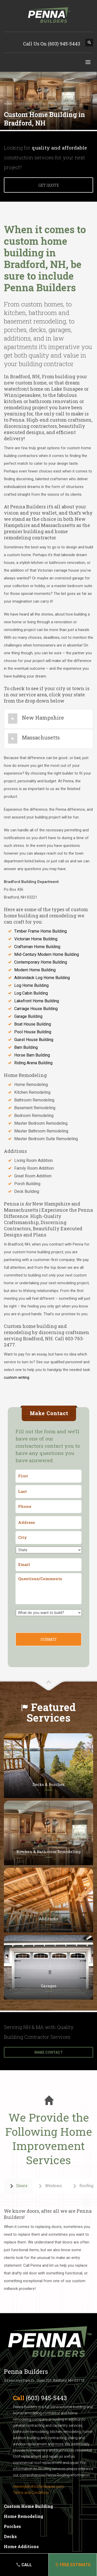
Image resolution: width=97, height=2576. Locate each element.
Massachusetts (41, 737)
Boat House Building (32, 1024)
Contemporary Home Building (40, 962)
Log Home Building (31, 985)
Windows (50, 2186)
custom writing (16, 1377)
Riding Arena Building (33, 1062)
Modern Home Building (35, 969)
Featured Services (51, 1712)
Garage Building (28, 1016)
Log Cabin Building (31, 993)
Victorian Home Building (35, 938)
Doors (18, 2186)
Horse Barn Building (32, 1055)
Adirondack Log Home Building (42, 977)
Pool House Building (32, 1031)
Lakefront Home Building (36, 1000)
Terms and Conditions (31, 2493)
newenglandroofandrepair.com (38, 2486)
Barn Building (26, 1047)
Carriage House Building (36, 1008)
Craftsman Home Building (37, 946)
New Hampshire (43, 717)
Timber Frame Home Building (40, 931)
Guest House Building (33, 1039)
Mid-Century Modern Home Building (46, 954)
